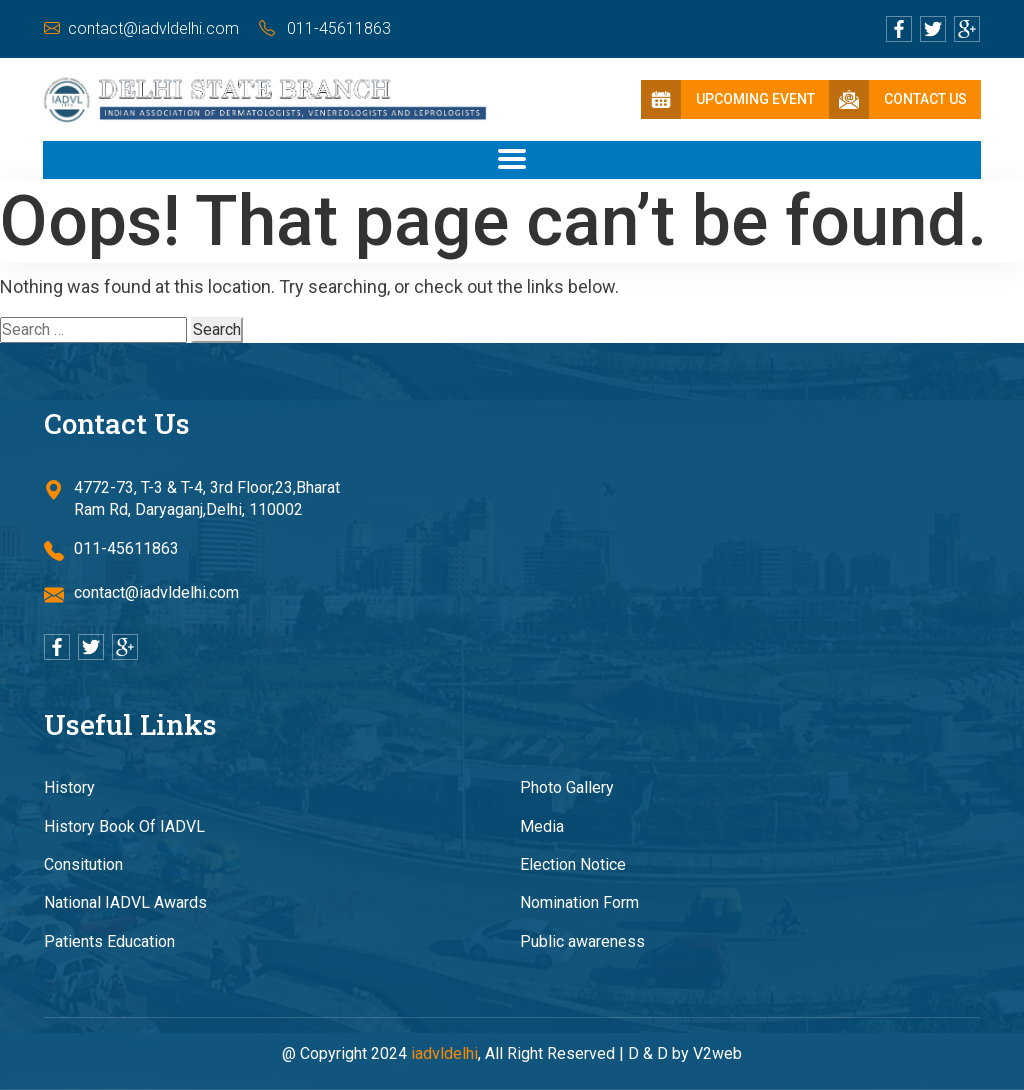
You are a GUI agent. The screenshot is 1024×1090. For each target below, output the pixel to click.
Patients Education (109, 941)
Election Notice (573, 864)
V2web (717, 1053)
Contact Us (898, 100)
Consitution (83, 864)
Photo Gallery (567, 787)
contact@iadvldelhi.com (141, 28)
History (69, 787)
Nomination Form (579, 902)
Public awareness (582, 941)
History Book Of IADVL (124, 826)
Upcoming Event (728, 100)
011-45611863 (325, 28)
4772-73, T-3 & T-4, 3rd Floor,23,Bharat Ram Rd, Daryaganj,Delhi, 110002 (192, 499)
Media (542, 826)
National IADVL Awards (125, 902)
